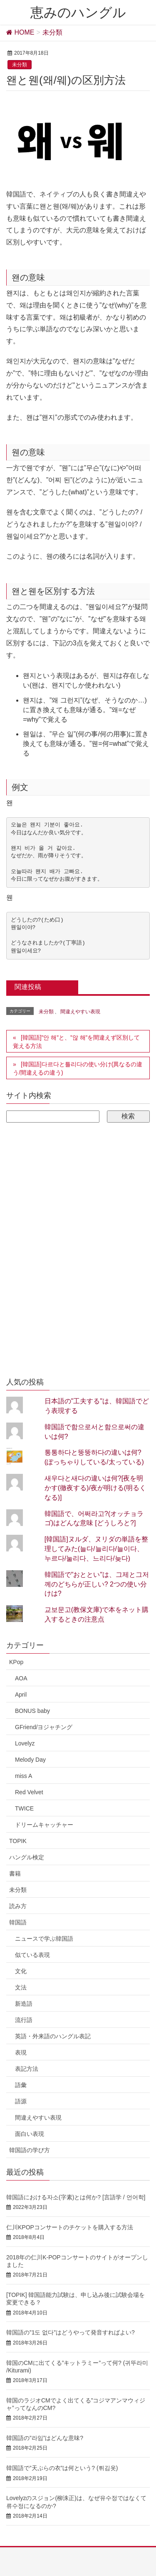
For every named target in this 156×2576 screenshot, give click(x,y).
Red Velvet (29, 1792)
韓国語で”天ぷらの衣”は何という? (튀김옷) (62, 2468)
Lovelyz (25, 1743)
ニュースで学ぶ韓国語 (44, 1938)
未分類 (19, 65)
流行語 (23, 2020)
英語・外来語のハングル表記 (53, 2036)
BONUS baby (32, 1710)
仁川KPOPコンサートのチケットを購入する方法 (69, 2227)
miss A (23, 1776)
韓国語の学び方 (29, 2150)
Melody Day (30, 1759)
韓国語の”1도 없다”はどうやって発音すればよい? (70, 2332)
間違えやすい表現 (80, 1012)
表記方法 (26, 2068)
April (21, 1694)
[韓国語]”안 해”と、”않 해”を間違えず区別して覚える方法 (76, 1041)
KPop (16, 1662)
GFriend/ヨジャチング (43, 1727)
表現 (21, 2052)
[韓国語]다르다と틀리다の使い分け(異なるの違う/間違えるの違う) (77, 1068)
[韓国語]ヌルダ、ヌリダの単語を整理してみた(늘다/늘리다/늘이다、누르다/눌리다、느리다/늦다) (96, 1549)
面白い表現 (29, 2133)
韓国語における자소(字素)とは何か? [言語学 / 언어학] (75, 2197)
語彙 (21, 2085)
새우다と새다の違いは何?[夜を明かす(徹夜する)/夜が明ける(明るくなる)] (95, 1488)
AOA (21, 1678)
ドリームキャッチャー (44, 1824)
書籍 (15, 1873)
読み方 (18, 1906)
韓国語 (18, 1922)
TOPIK (18, 1841)
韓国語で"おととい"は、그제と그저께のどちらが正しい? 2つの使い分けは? (97, 1584)
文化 (21, 1971)
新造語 (23, 2003)
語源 (21, 2101)
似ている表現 (32, 1955)
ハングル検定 (26, 1857)
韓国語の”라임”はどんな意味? (44, 2438)
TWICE (24, 1808)
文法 (21, 1987)
